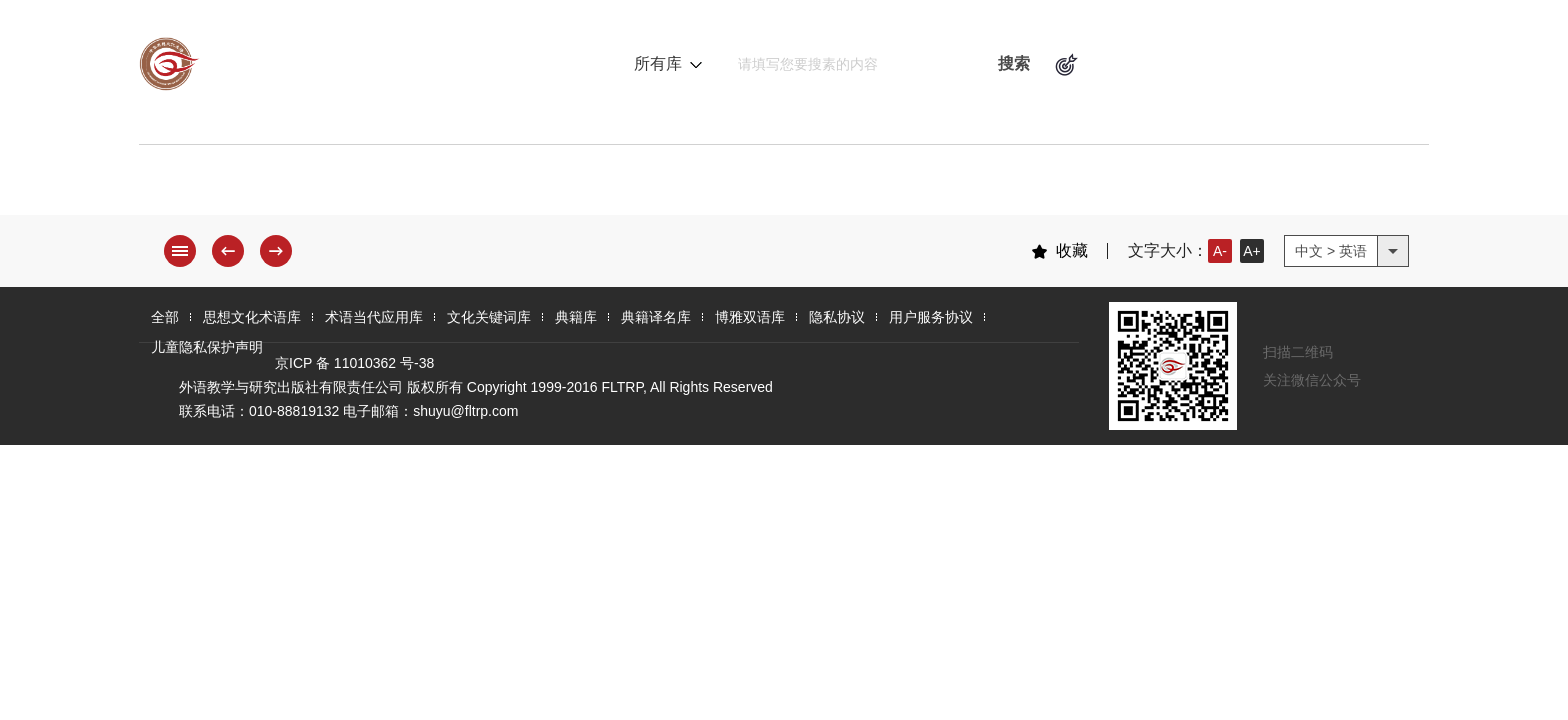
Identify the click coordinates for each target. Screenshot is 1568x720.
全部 (165, 317)
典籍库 (837, 185)
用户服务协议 (931, 317)
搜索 (1014, 63)
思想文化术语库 (333, 185)
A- (1220, 251)
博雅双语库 (1119, 185)
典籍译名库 (969, 185)
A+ (1252, 251)
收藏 (1059, 251)
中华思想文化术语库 (338, 64)
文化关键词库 (696, 185)
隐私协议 (837, 317)
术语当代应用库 (519, 185)
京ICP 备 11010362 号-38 (354, 363)
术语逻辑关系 (1156, 64)
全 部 (189, 185)
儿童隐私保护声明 (207, 347)
